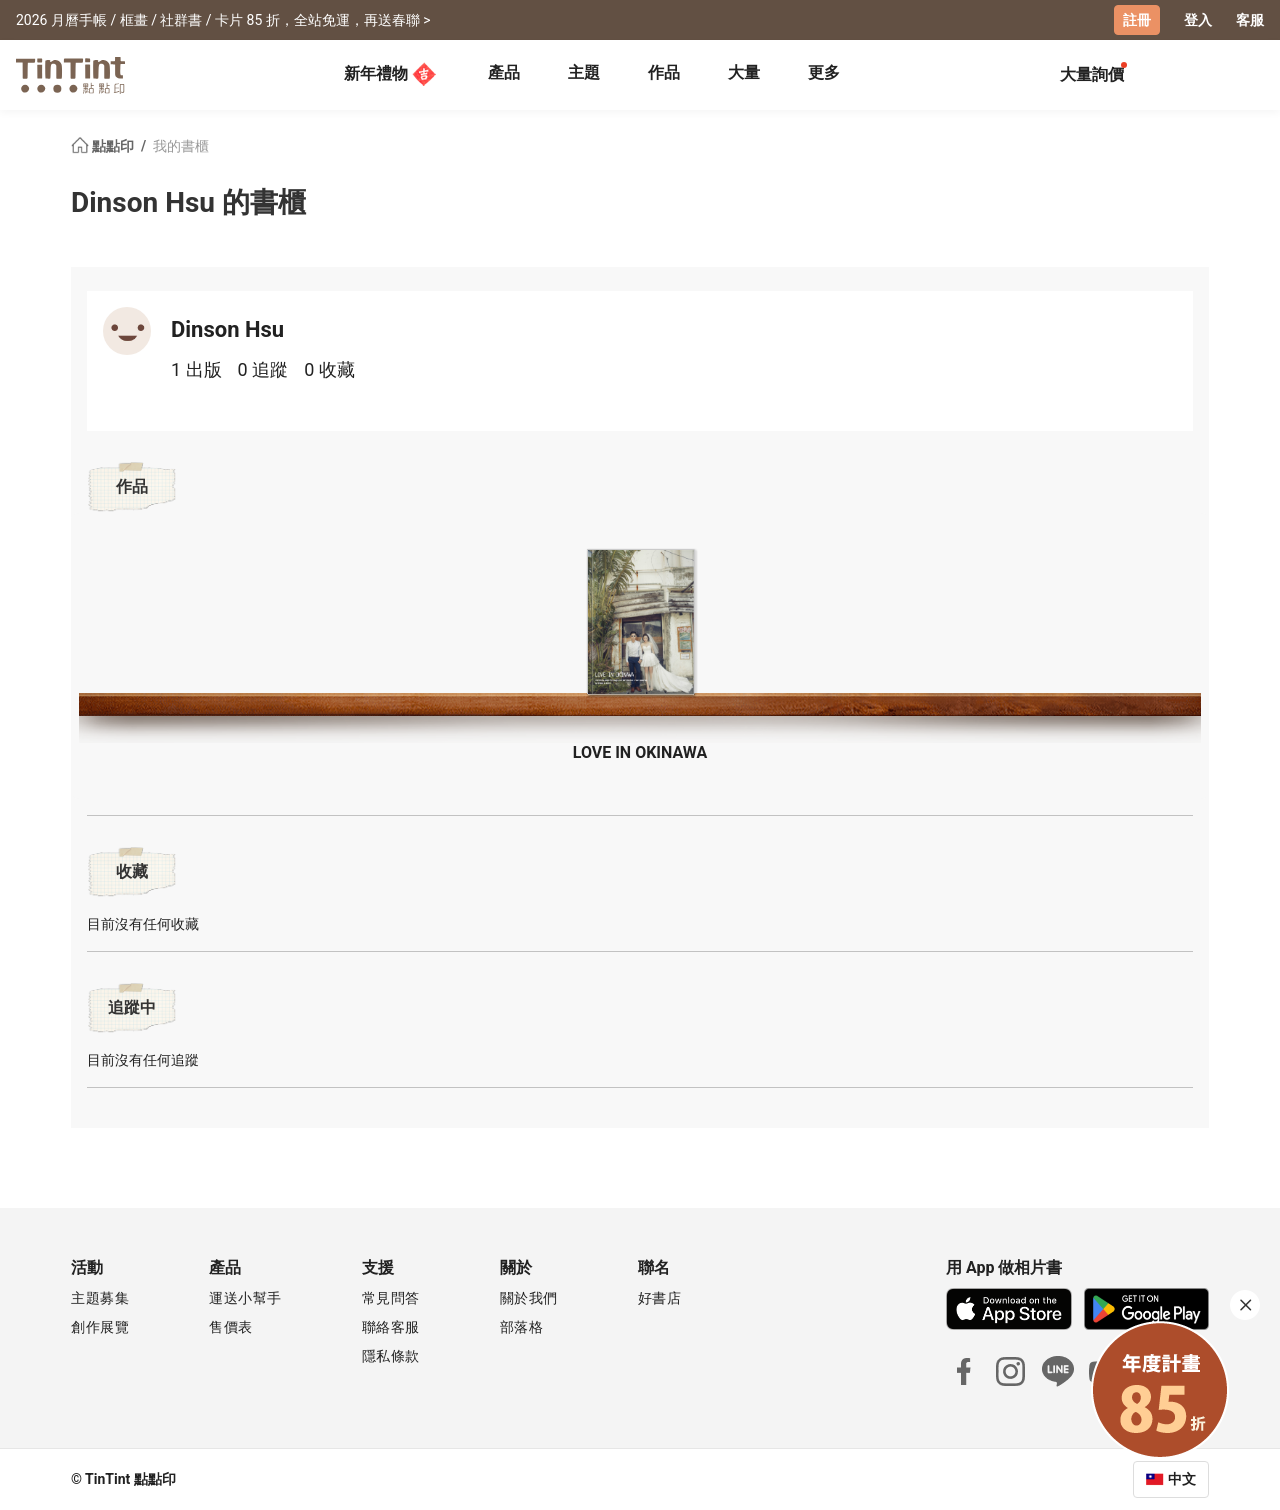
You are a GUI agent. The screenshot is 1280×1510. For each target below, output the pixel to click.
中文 (1182, 1479)
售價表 (231, 1327)
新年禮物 (390, 74)
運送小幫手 (245, 1298)
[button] (640, 622)
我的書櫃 (181, 146)
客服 (1250, 20)
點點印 (104, 146)
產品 (504, 72)
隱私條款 (391, 1356)
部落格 (522, 1327)
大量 (744, 72)
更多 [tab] (824, 72)
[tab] (504, 75)
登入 (1198, 20)
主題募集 (100, 1298)
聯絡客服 (391, 1327)
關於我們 (529, 1298)
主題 (584, 72)
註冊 (1137, 20)
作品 (664, 72)
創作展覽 (100, 1327)
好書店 (660, 1298)
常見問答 (391, 1298)
